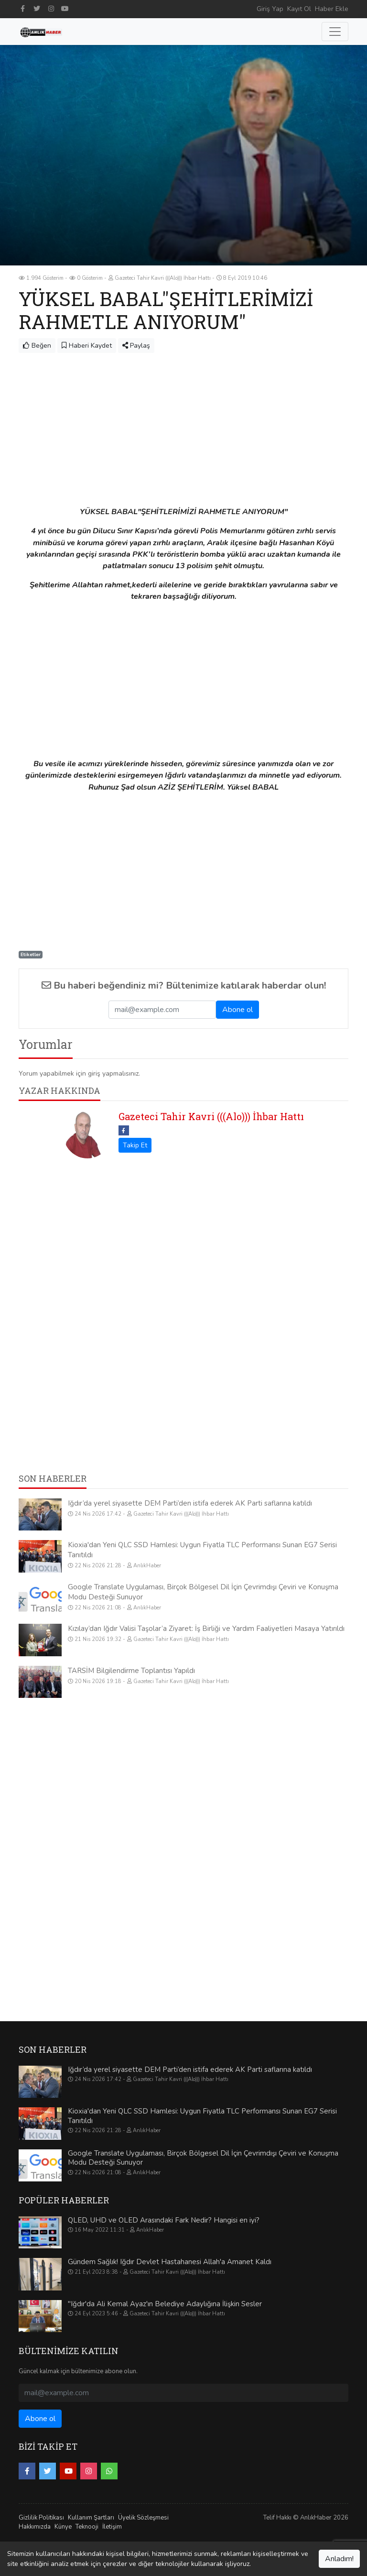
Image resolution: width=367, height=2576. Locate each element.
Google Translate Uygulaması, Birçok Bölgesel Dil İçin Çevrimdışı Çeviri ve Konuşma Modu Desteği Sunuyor (203, 2158)
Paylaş (136, 345)
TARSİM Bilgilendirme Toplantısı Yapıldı (131, 1670)
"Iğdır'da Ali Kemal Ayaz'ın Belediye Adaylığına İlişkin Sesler (165, 2304)
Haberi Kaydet (87, 345)
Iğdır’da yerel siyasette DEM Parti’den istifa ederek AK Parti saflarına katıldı (190, 1503)
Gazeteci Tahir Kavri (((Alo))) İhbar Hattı (211, 1116)
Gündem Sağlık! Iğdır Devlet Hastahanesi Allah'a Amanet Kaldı (169, 2262)
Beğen (37, 345)
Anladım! (339, 2559)
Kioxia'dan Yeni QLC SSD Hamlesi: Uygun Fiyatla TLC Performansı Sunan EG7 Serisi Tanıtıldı (202, 2115)
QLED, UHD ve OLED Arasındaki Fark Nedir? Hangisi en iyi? (163, 2220)
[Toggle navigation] (335, 31)
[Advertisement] (183, 425)
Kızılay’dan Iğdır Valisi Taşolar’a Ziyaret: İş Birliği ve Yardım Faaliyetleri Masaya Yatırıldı (206, 1628)
